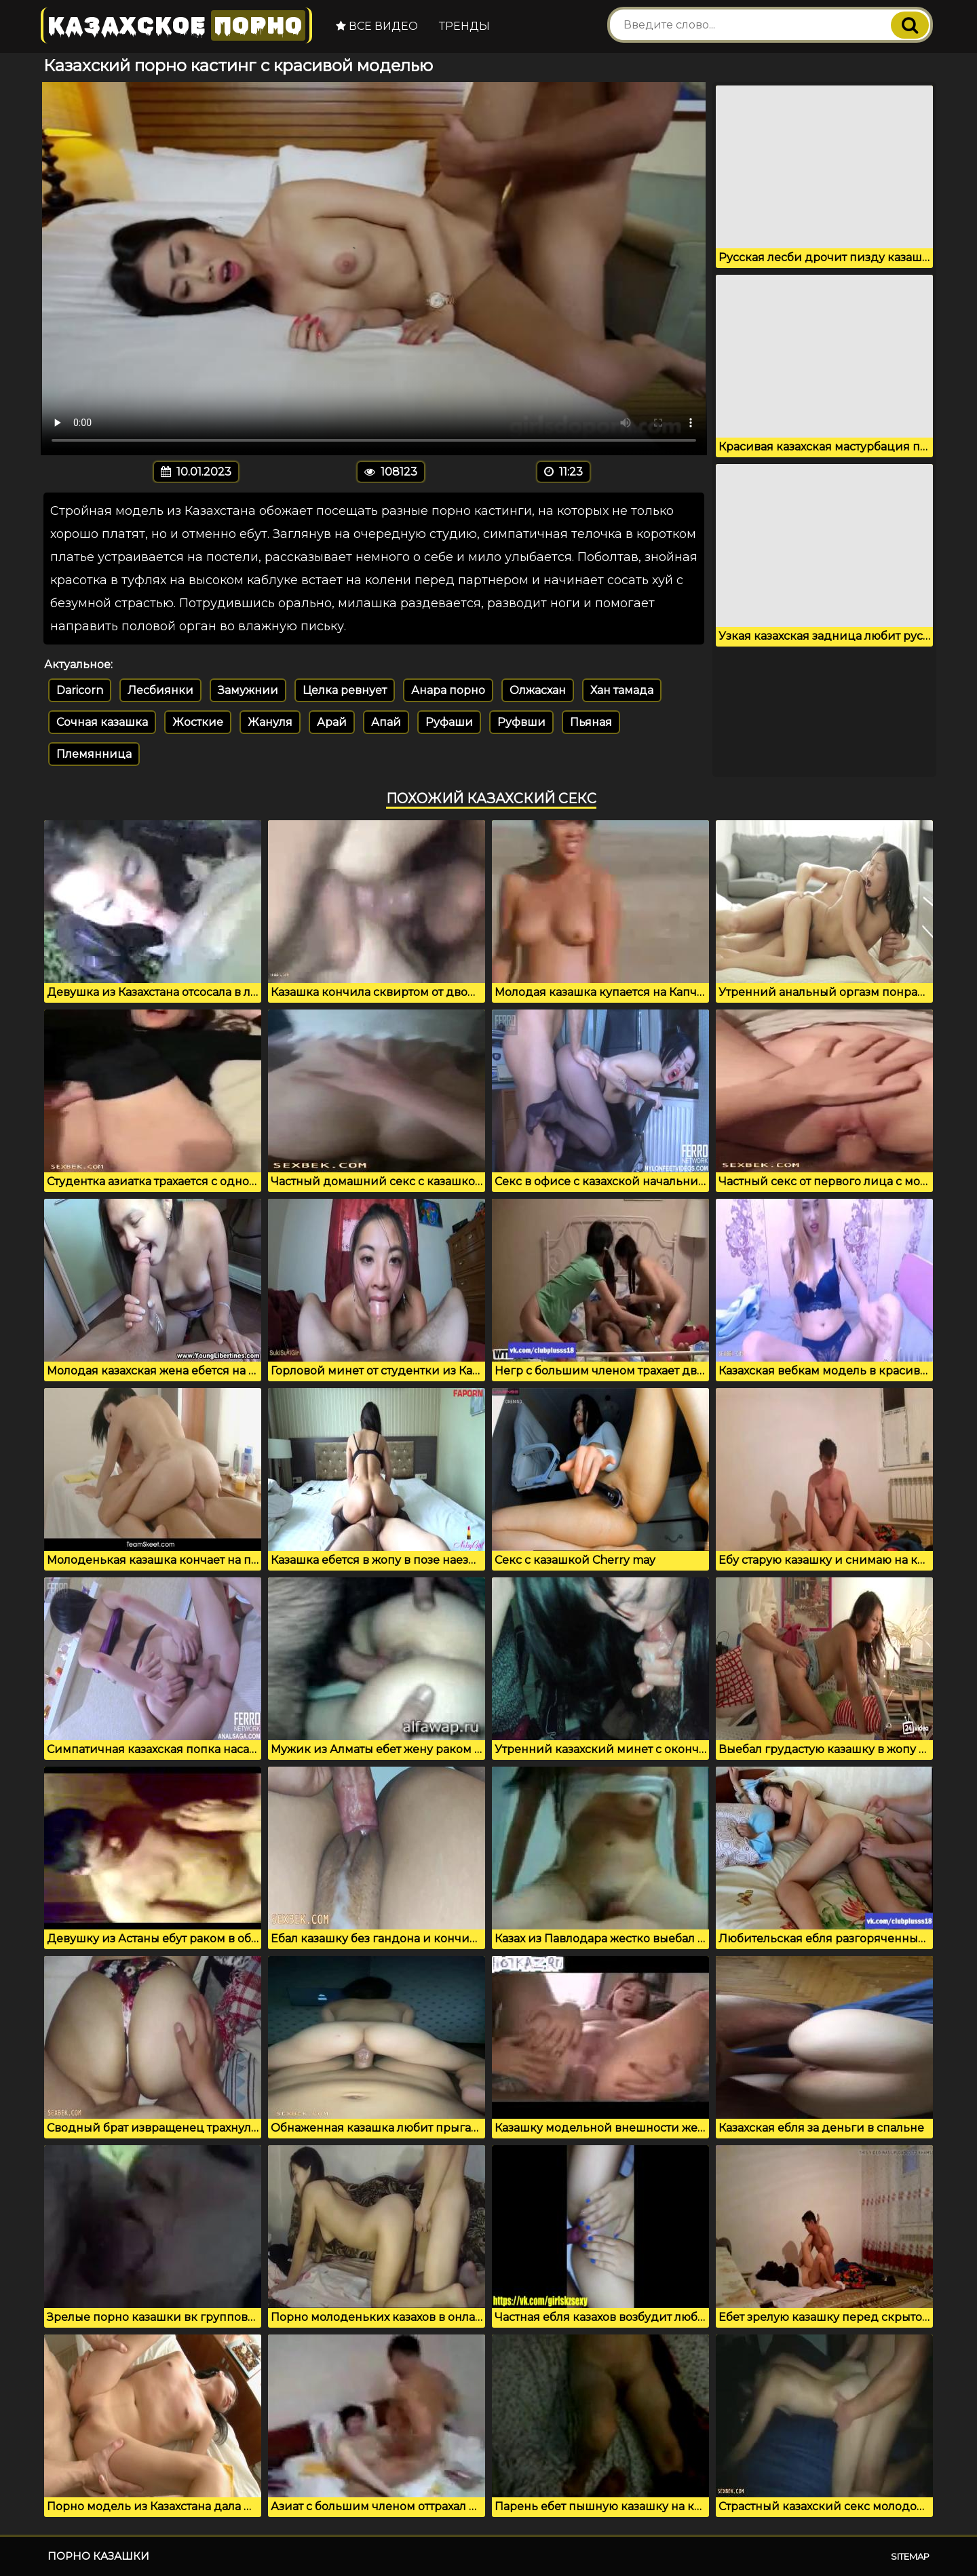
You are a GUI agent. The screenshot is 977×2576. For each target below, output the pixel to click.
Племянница (94, 754)
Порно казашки (98, 2556)
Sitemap (910, 2556)
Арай (332, 722)
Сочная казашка (102, 722)
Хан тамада (621, 690)
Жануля (270, 722)
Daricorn (79, 690)
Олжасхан (538, 690)
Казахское (176, 25)
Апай (386, 722)
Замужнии (248, 690)
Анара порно (448, 690)
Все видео (377, 26)
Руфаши (449, 722)
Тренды (464, 26)
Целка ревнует (345, 690)
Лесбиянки (160, 690)
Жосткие (197, 722)
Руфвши (521, 722)
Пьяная (591, 722)
